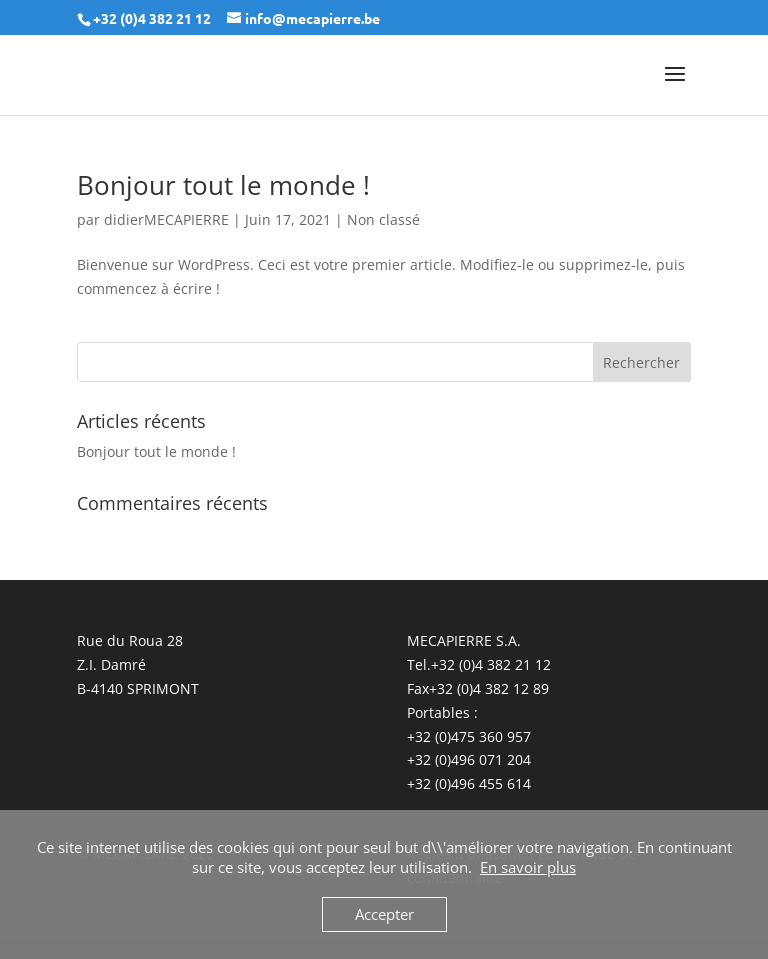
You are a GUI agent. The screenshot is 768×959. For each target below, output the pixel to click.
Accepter (384, 914)
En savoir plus (528, 867)
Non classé (383, 219)
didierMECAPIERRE (166, 219)
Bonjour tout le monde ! (223, 185)
